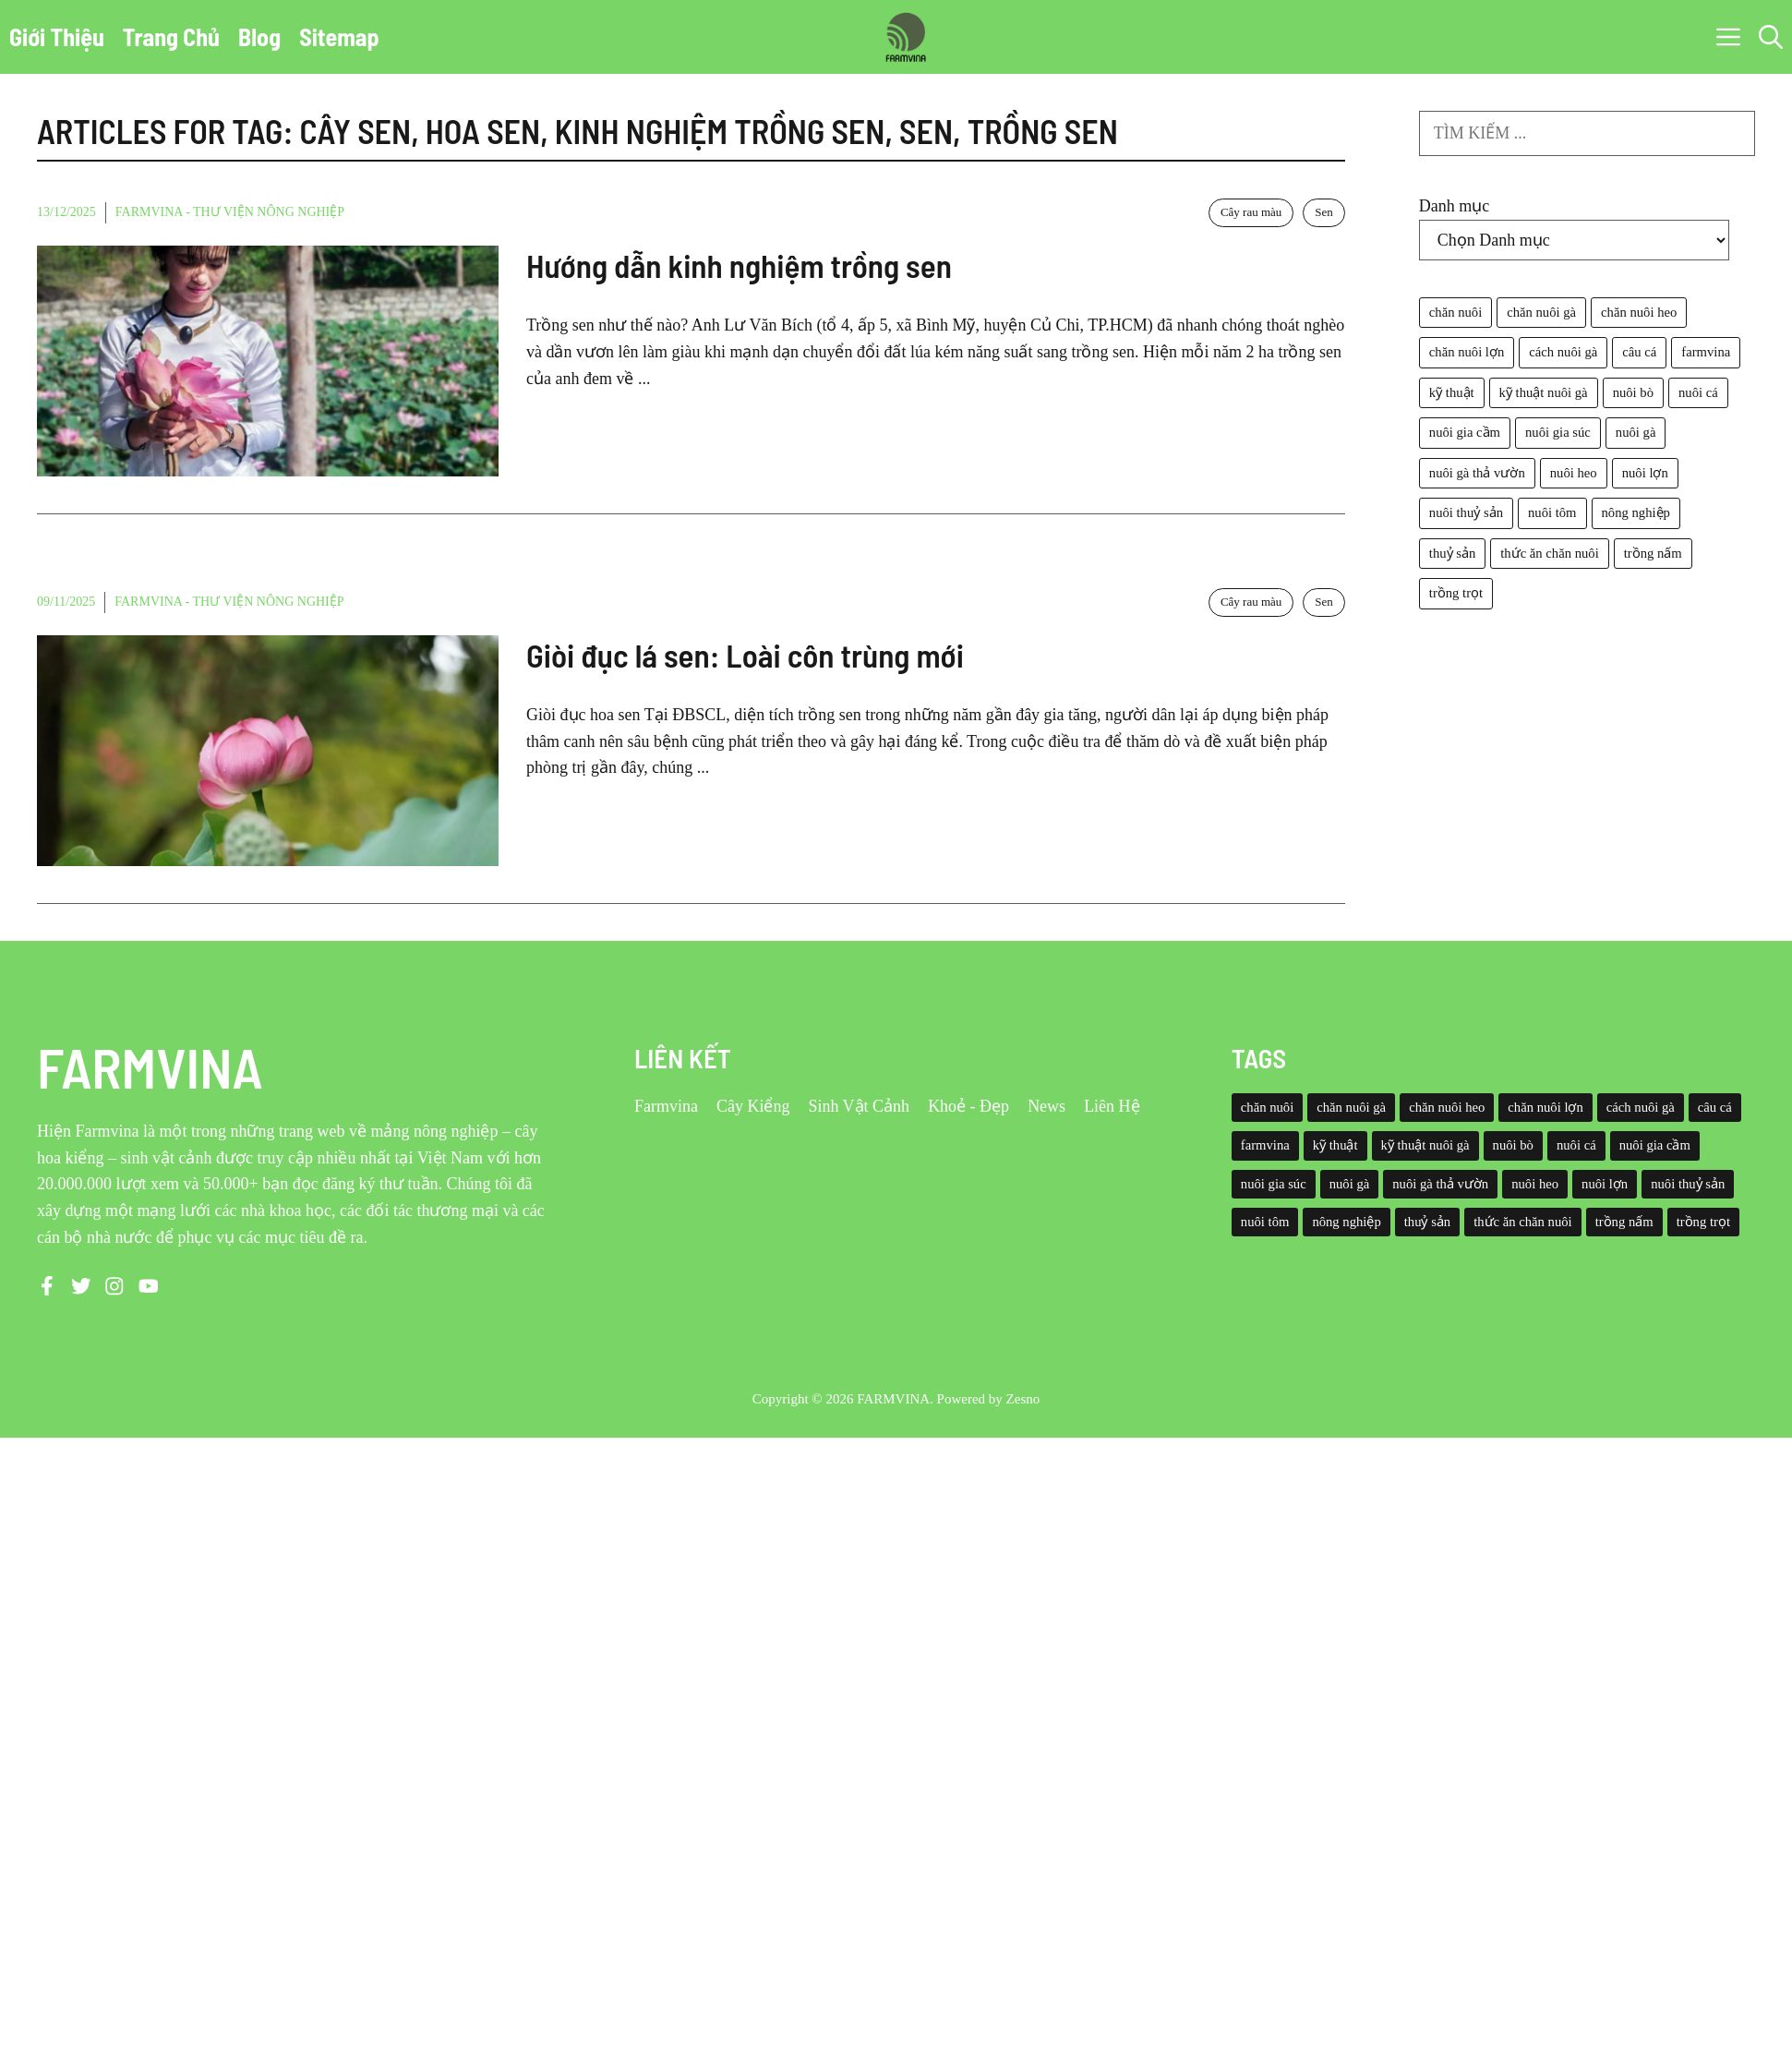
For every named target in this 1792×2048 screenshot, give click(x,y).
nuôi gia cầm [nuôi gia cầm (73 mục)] (1464, 432)
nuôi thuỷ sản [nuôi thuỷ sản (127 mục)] (1466, 512)
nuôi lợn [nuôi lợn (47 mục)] (1645, 472)
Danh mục (1454, 206)
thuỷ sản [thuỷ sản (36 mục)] (1452, 553)
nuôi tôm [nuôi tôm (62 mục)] (1552, 512)
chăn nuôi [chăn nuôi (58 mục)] (1455, 312)
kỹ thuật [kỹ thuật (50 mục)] (1451, 392)
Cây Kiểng (753, 1106)
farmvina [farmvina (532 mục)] (1705, 351)
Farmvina (666, 1106)
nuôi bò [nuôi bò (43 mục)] (1633, 392)
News (1046, 1106)
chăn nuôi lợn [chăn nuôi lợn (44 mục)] (1466, 351)
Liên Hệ (1111, 1106)
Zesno (1023, 1398)
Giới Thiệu (56, 36)
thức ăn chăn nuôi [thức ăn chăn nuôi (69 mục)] (1549, 553)
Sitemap (339, 36)
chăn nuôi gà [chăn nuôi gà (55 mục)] (1541, 312)
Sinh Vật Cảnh (858, 1106)
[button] (1771, 37)
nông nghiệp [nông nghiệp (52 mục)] (1636, 512)
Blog (259, 36)
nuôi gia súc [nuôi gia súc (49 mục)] (1558, 432)
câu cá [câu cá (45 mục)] (1639, 351)
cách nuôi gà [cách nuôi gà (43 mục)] (1563, 351)
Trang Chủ (171, 36)
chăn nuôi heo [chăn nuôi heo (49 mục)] (1639, 312)
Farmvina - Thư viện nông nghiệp (229, 212)
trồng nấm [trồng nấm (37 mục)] (1653, 553)
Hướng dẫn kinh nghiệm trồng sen (739, 265)
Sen (1324, 212)
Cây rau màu (1251, 212)
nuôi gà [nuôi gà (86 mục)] (1636, 432)
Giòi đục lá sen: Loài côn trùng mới (745, 654)
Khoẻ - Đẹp (968, 1106)
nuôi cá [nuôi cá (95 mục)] (1698, 392)
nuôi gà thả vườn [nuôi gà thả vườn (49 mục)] (1477, 472)
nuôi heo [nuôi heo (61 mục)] (1573, 472)
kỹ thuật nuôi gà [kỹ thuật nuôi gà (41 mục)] (1543, 392)
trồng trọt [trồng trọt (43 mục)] (1456, 592)
